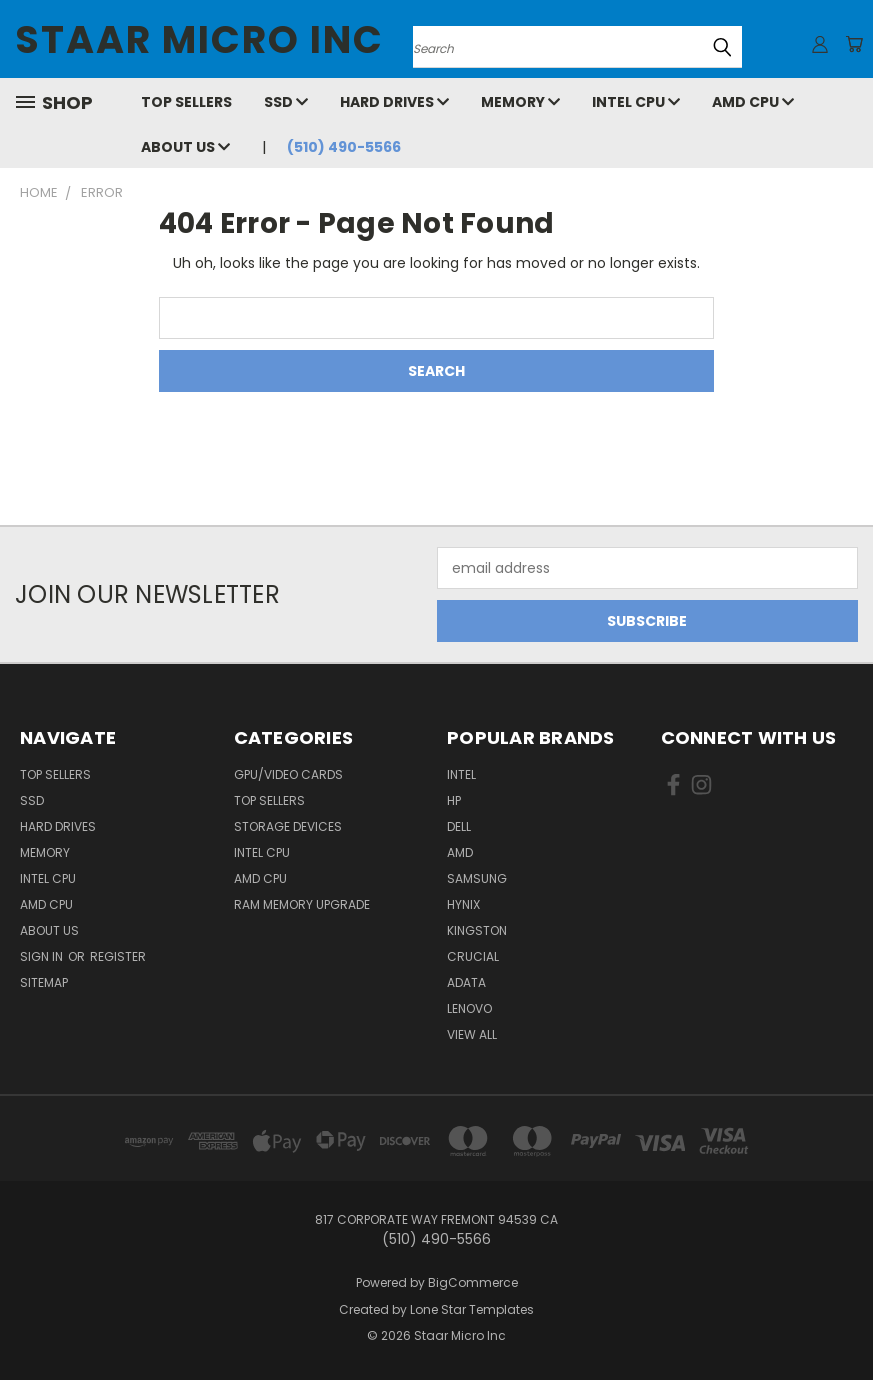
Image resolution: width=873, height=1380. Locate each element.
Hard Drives (394, 102)
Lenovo (469, 1008)
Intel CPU (636, 102)
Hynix (463, 904)
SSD (286, 102)
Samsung (477, 878)
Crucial (473, 956)
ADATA (466, 982)
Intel (461, 774)
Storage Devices (288, 826)
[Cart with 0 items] (853, 44)
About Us (185, 147)
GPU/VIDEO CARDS (288, 774)
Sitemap (44, 982)
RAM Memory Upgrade (302, 904)
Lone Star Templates (472, 1309)
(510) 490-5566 (344, 147)
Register (118, 956)
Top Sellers (186, 102)
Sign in (43, 956)
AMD (460, 852)
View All (472, 1034)
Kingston (477, 930)
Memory (520, 102)
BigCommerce (473, 1282)
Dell (459, 826)
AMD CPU (753, 102)
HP (454, 800)
